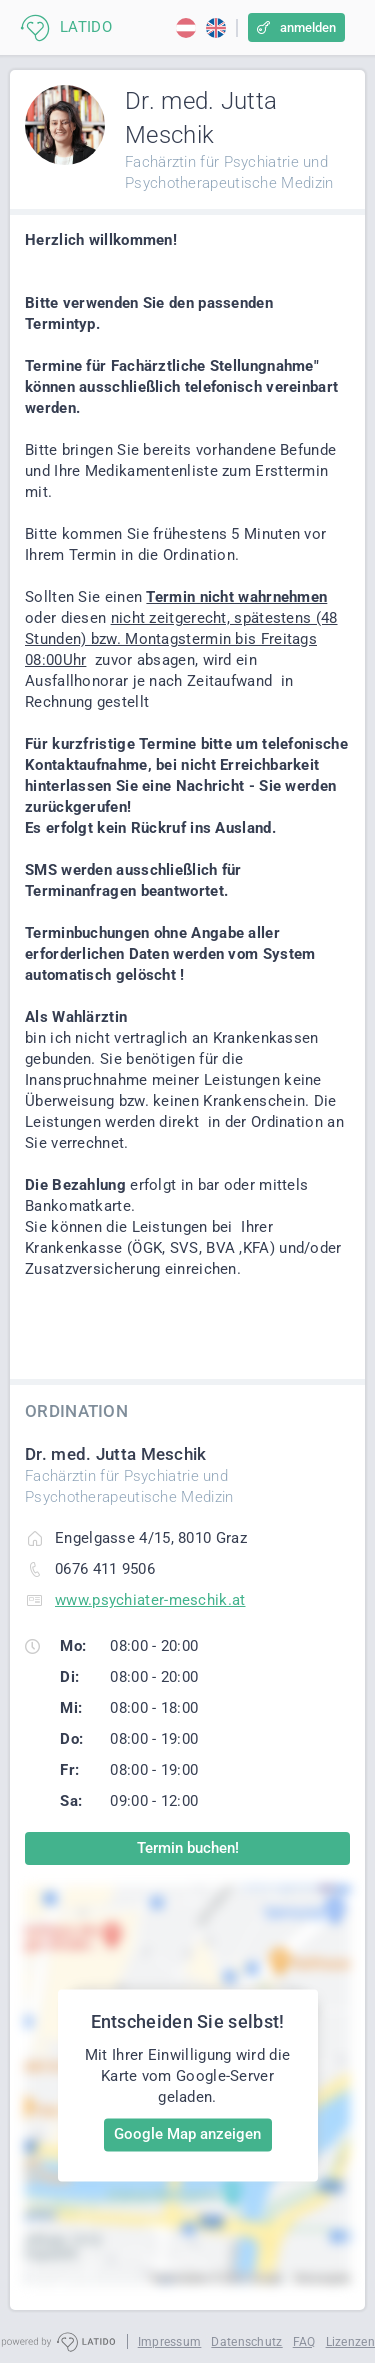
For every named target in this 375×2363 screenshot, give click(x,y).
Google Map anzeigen (187, 2134)
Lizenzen (350, 2342)
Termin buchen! (188, 1848)
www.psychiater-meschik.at (150, 1600)
